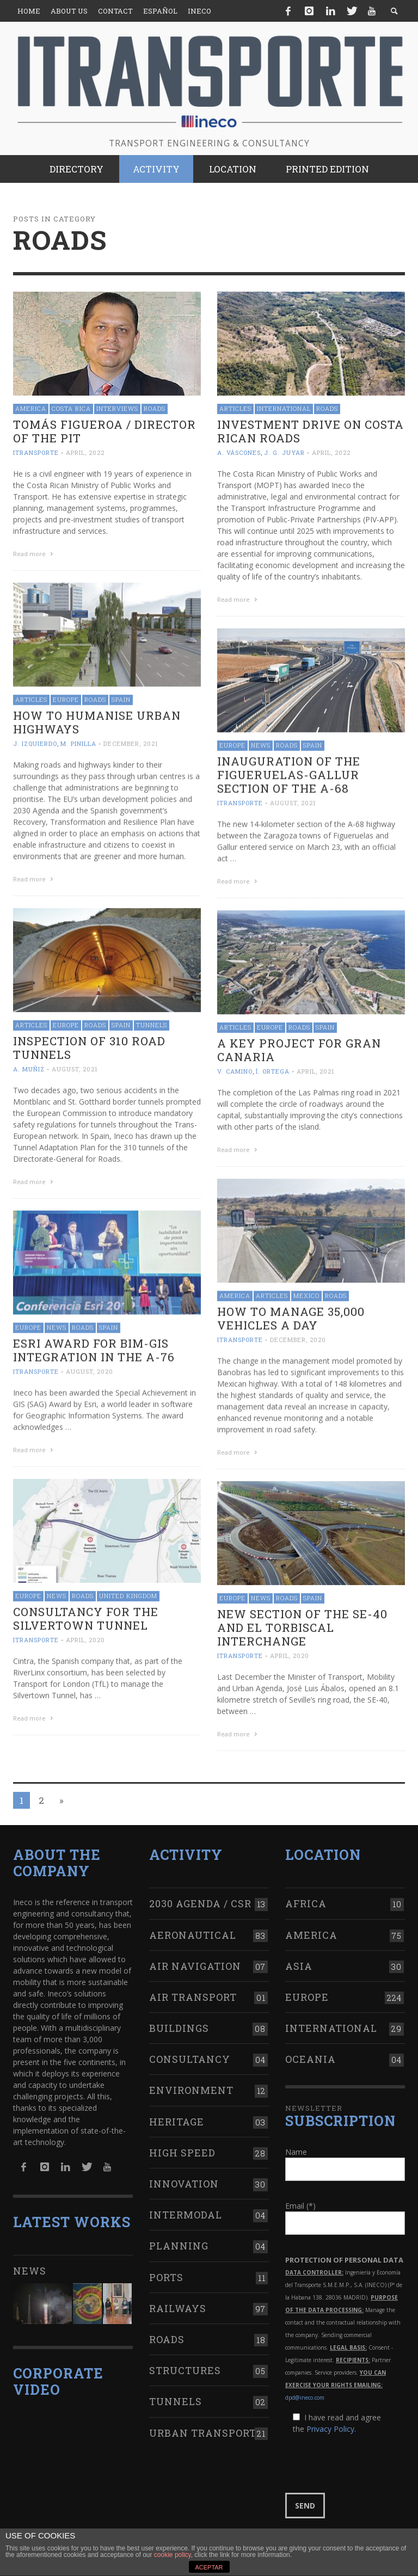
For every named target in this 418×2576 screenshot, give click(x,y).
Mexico (306, 1293)
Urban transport (202, 2425)
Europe (66, 698)
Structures (185, 2363)
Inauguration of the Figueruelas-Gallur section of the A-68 (288, 774)
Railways (177, 2301)
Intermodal (185, 2208)
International (284, 408)
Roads (154, 408)
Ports (166, 2270)
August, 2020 (89, 1369)
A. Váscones (239, 452)
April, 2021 (316, 1069)
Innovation (184, 2177)
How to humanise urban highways (97, 721)
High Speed (182, 2146)
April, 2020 (85, 1636)
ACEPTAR (209, 2567)
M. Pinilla (78, 742)
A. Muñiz (29, 1067)
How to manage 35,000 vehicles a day (291, 1316)
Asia (298, 1959)
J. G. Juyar (284, 452)
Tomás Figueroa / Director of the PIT (104, 431)
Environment (191, 2083)
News (261, 744)
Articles (235, 408)
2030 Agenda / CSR (200, 1896)
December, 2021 (130, 742)
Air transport (193, 1990)
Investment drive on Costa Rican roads (310, 431)
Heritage (176, 2115)
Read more (34, 554)
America (30, 408)
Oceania (310, 2052)
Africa (306, 1896)
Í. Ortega (273, 1069)
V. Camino (235, 1069)
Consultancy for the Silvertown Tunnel (85, 1615)
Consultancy (189, 2052)
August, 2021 (293, 802)
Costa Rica (71, 408)
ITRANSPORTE (36, 452)
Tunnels (151, 1023)
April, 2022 (85, 452)
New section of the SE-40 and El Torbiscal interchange (302, 1624)
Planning (178, 2239)
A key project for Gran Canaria (299, 1048)
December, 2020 (298, 1337)
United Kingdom (128, 1592)
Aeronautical (192, 1927)
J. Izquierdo (35, 742)
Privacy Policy (330, 2422)
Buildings (179, 2021)
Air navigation (195, 1959)
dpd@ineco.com (304, 2391)
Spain (121, 698)
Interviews (117, 408)
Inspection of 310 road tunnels (89, 1046)
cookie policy (172, 2555)
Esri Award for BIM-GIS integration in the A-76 (94, 1347)
